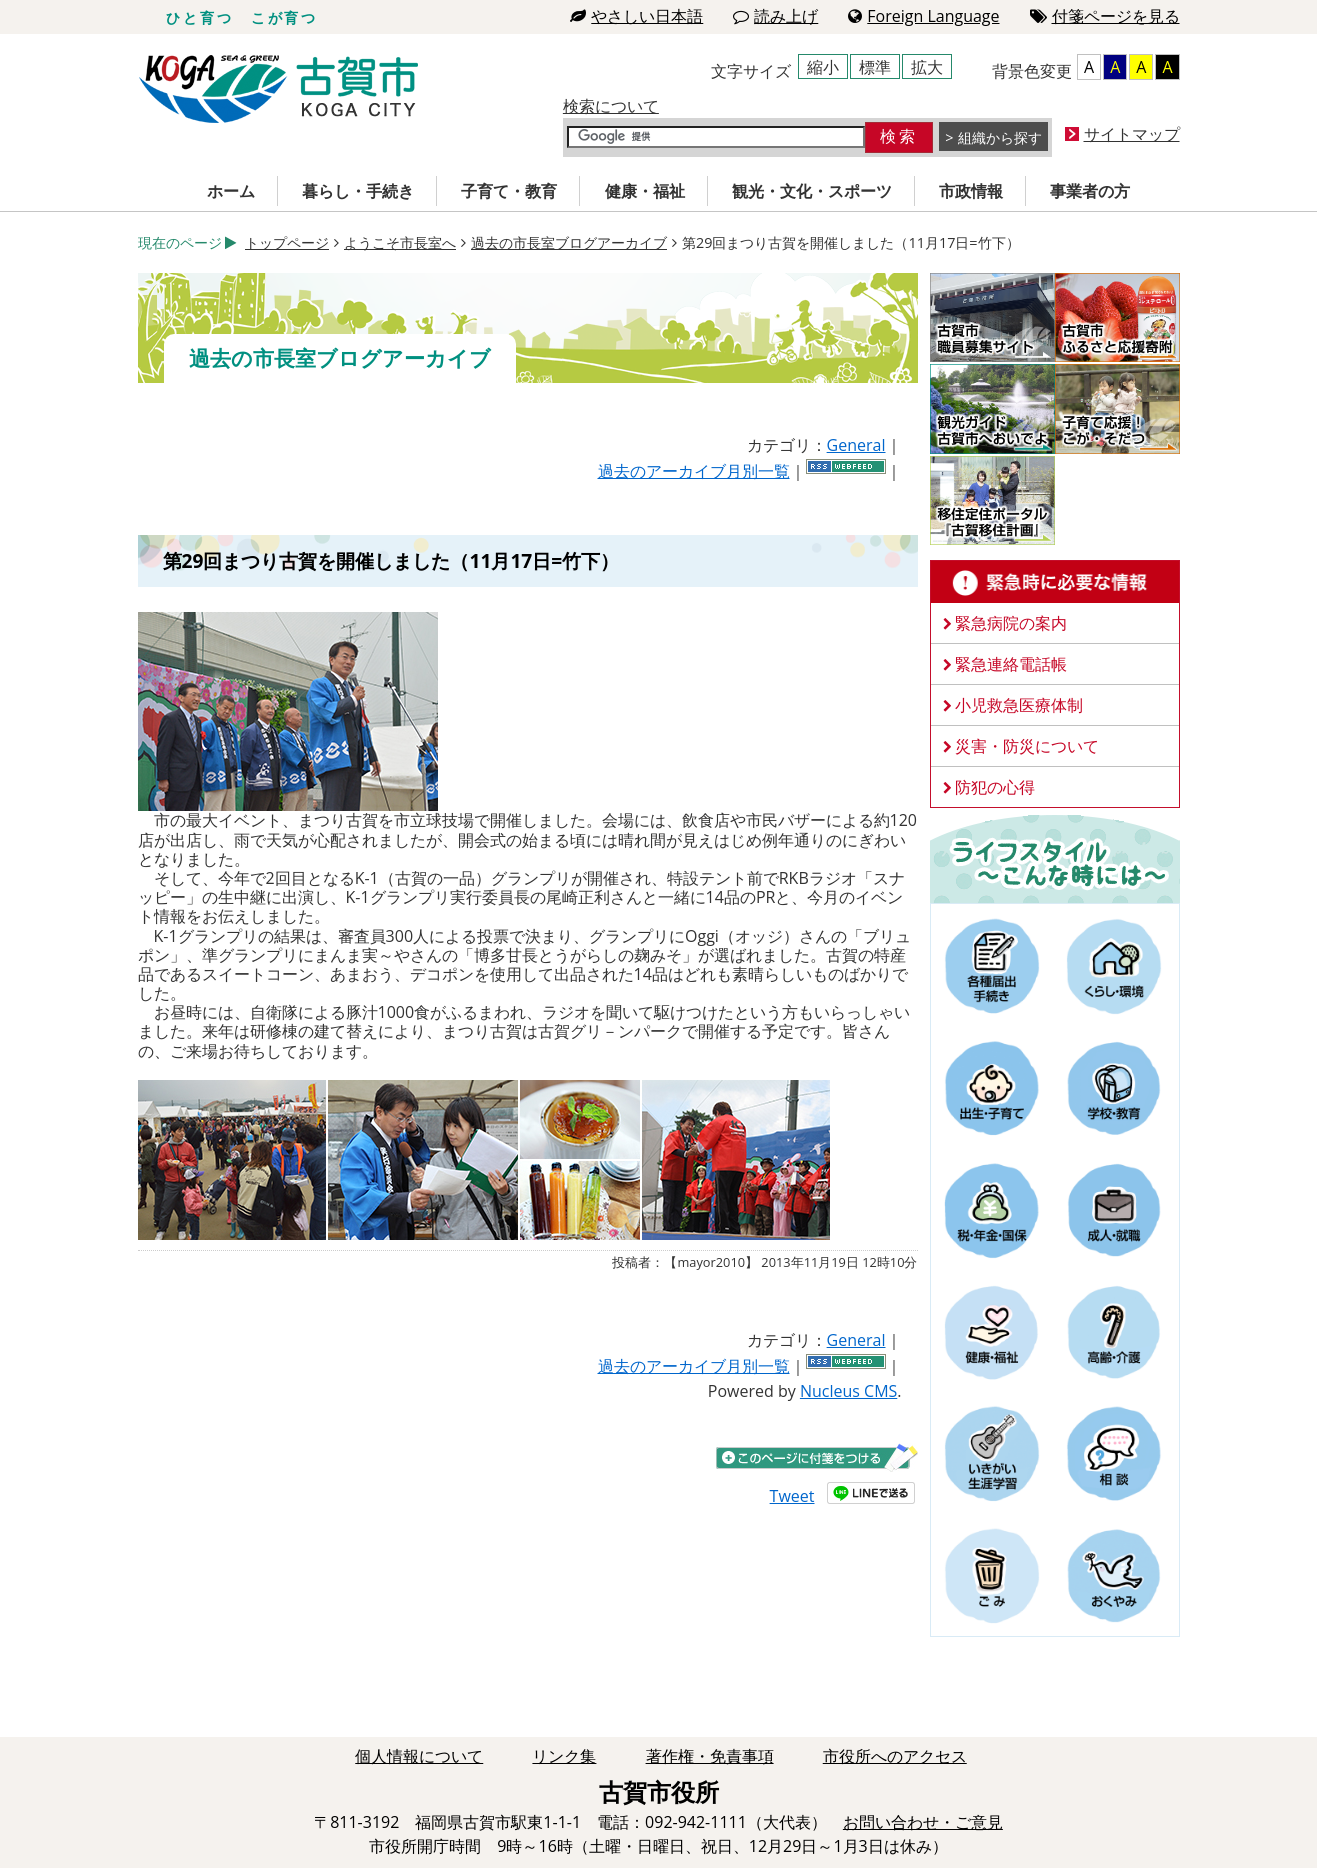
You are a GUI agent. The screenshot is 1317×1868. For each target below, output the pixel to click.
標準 (875, 67)
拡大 (927, 67)
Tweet (792, 1496)
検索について (611, 106)
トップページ (287, 242)
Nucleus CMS (848, 1391)
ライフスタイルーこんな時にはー (1055, 858)
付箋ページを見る (1105, 16)
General (856, 445)
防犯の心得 (995, 787)
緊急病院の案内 (1011, 623)
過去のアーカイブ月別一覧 (694, 471)
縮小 (823, 67)
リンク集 (564, 1756)
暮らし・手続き (358, 191)
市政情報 (971, 191)
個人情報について (419, 1756)
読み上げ (775, 16)
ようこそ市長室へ (400, 242)
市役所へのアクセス (895, 1756)
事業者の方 (1090, 191)
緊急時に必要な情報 (1055, 582)
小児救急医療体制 (1019, 705)
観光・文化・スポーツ (812, 191)
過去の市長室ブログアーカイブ (569, 242)
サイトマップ (1132, 134)
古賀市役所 (278, 89)
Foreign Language (923, 16)
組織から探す (1000, 137)
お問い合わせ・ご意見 (923, 1822)
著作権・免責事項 (710, 1756)
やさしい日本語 (636, 16)
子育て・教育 (509, 191)
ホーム (231, 191)
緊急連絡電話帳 (1011, 664)
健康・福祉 (645, 191)
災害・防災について (1027, 746)
